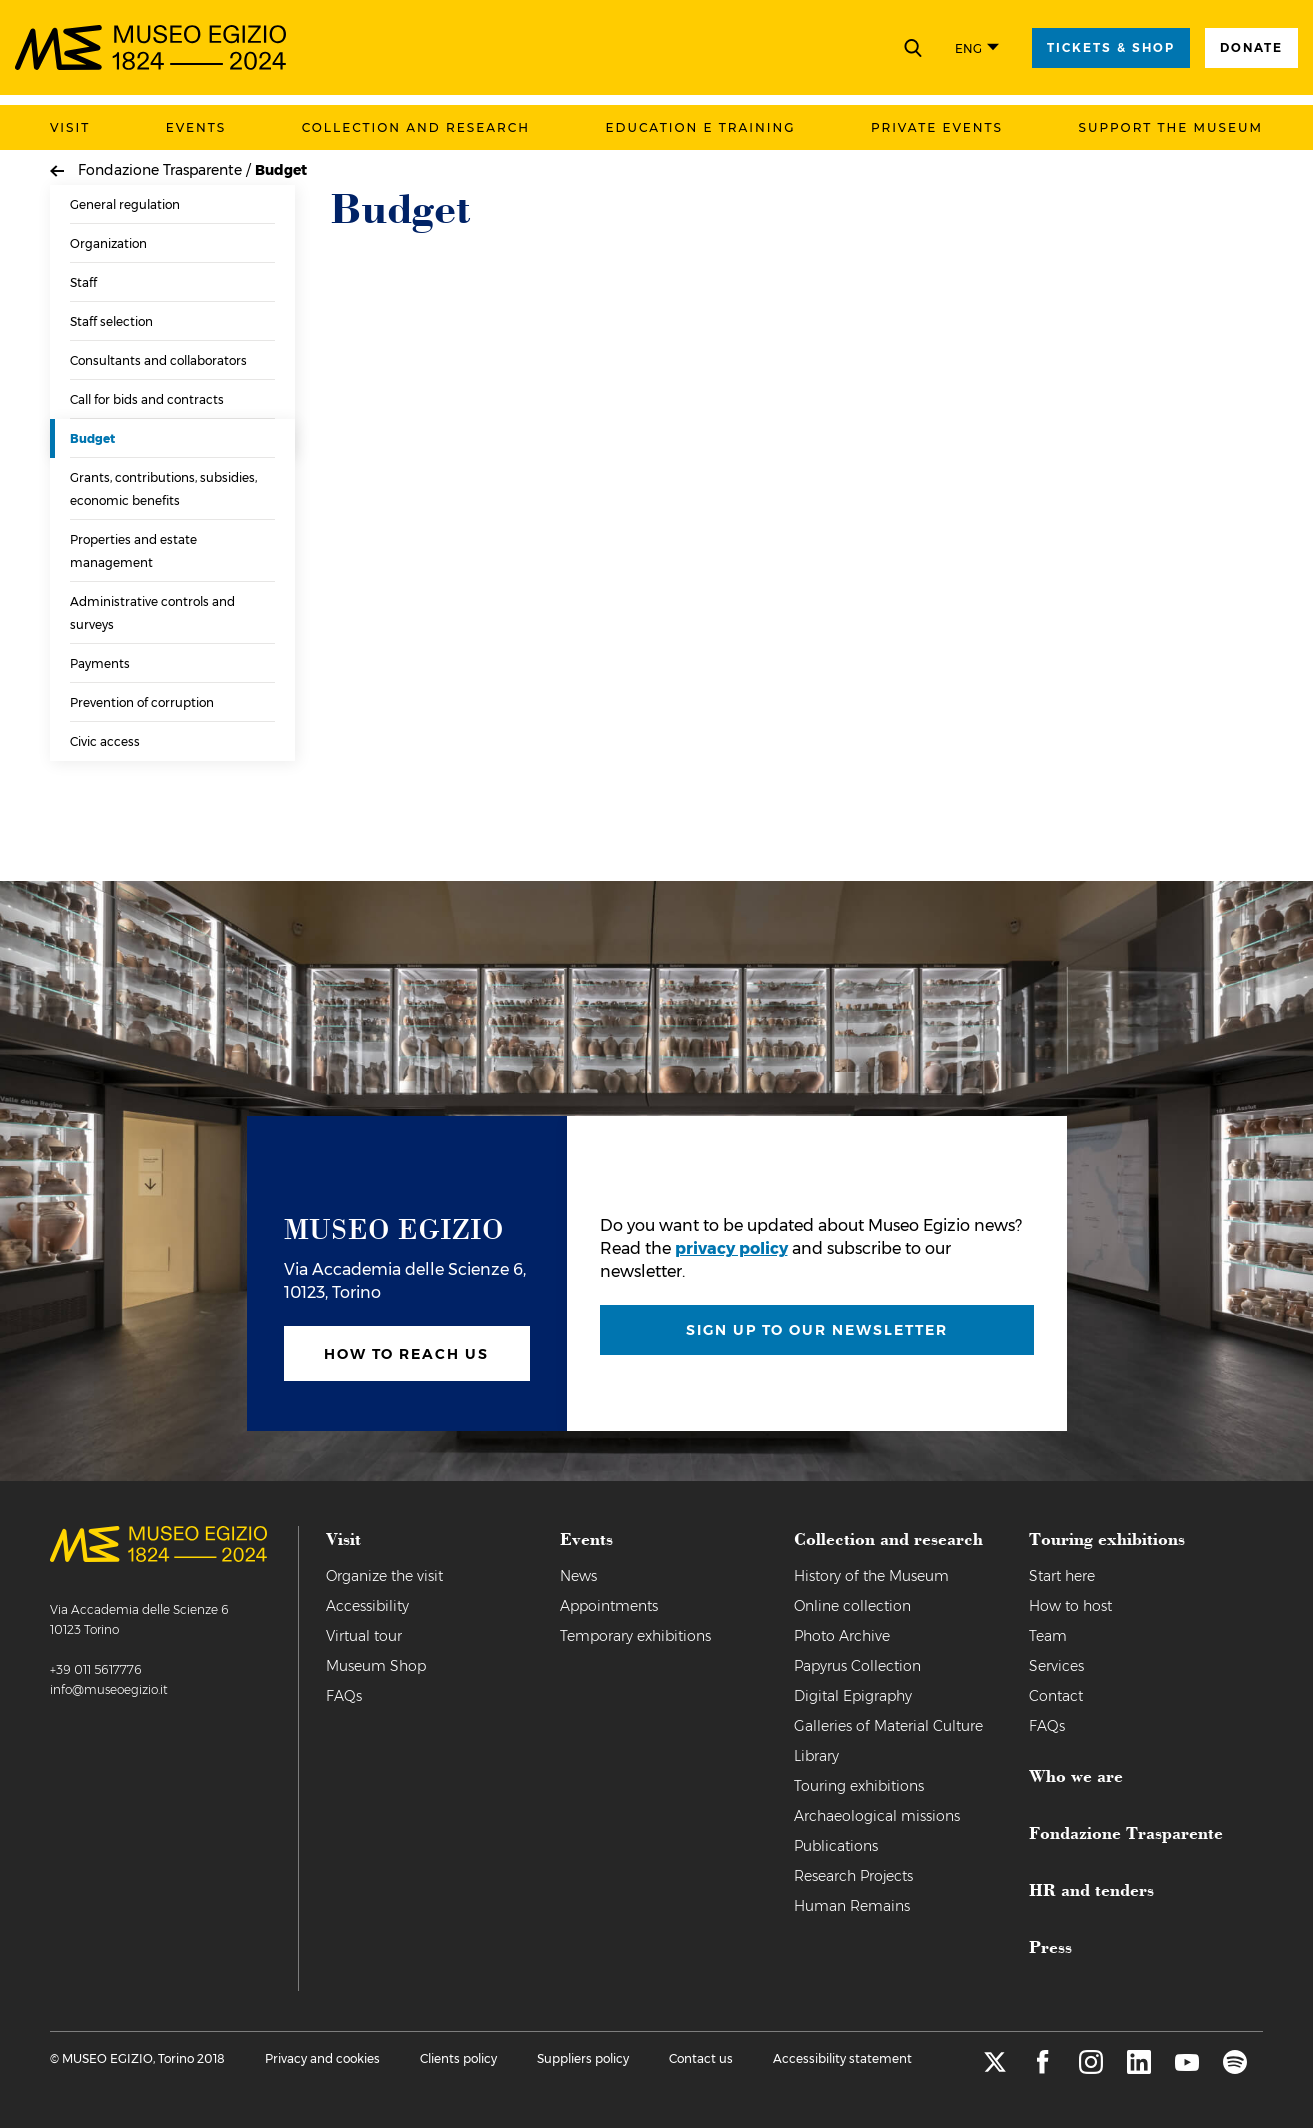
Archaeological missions (877, 1816)
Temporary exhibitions (635, 1636)
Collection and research (416, 127)
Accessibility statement (842, 2058)
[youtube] (1187, 2068)
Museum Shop (376, 1666)
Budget (281, 170)
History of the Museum (871, 1576)
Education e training (701, 127)
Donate (1251, 47)
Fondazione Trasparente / (166, 170)
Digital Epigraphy (853, 1696)
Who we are (1076, 1775)
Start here (1062, 1576)
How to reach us (406, 1354)
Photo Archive (842, 1636)
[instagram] (1091, 2068)
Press (1050, 1946)
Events (196, 127)
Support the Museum (1170, 127)
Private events (937, 127)
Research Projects (853, 1876)
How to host (1070, 1606)
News (578, 1576)
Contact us (701, 2058)
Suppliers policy (583, 2058)
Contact (1056, 1696)
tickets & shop (1111, 47)
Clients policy (458, 2058)
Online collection (852, 1606)
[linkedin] (1139, 2068)
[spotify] (1235, 2068)
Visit (70, 127)
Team (1048, 1636)
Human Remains (852, 1906)
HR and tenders (1091, 1889)
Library (816, 1756)
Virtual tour (364, 1636)
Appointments (609, 1606)
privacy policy (731, 1248)
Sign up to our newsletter (817, 1330)
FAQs (344, 1696)
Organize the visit (384, 1576)
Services (1056, 1666)
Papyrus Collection (857, 1666)
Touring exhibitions (859, 1786)
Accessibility (367, 1606)
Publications (836, 1846)
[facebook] (1043, 2068)
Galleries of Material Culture (888, 1726)
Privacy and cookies (322, 2058)
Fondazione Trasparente (1126, 1832)
